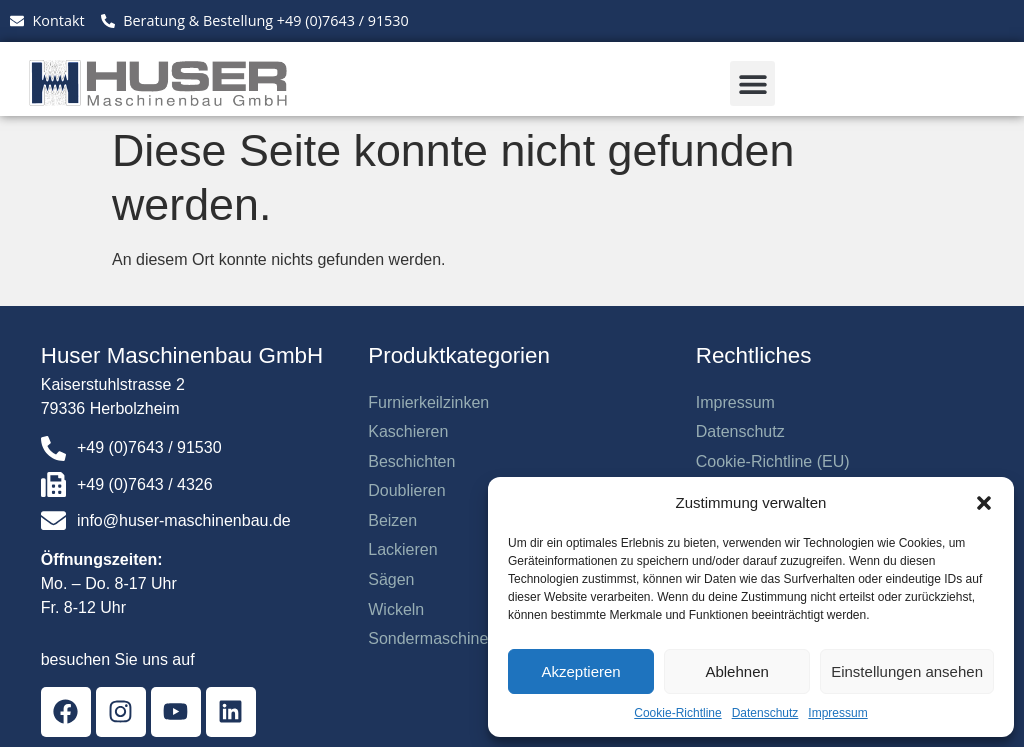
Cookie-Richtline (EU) (773, 461)
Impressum (837, 713)
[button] (984, 503)
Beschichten (411, 461)
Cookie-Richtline (677, 713)
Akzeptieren (580, 671)
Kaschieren (408, 431)
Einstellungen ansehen (907, 671)
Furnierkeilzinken (428, 402)
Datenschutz (765, 713)
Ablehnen (736, 671)
